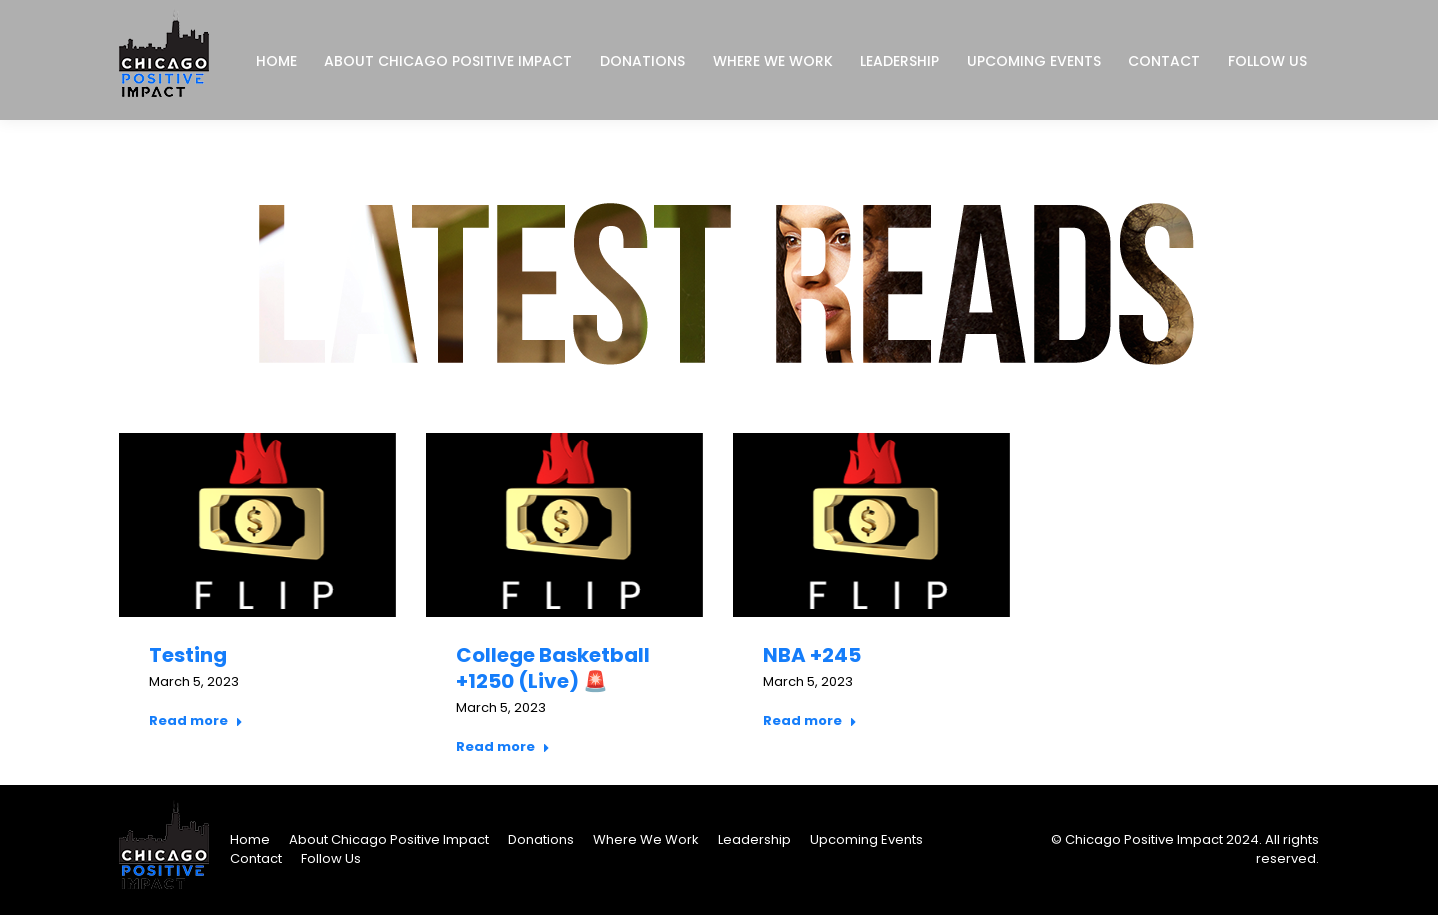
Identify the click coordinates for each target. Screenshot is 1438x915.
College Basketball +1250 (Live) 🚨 (553, 668)
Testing (188, 655)
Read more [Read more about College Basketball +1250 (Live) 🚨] (503, 747)
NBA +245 (812, 655)
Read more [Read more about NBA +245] (810, 721)
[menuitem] (276, 60)
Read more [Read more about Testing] (196, 721)
